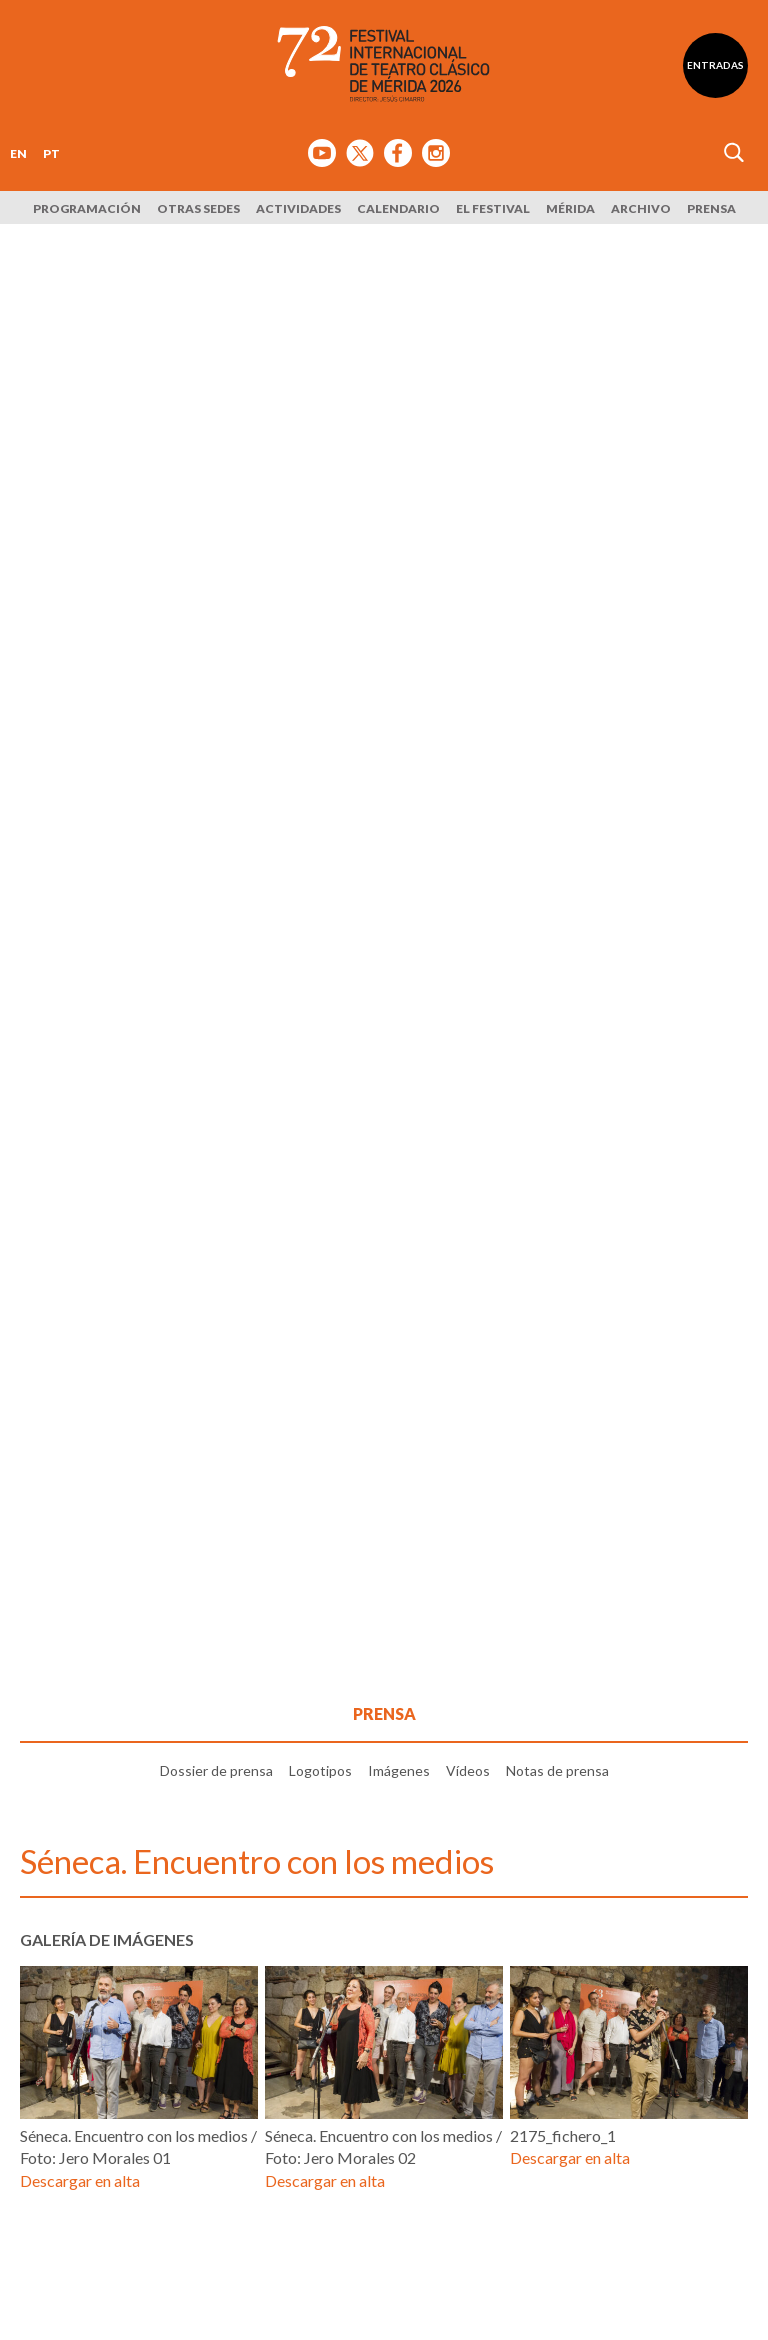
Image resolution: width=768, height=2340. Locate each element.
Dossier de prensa (216, 1770)
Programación (87, 208)
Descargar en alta (80, 2180)
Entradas (715, 65)
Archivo (641, 208)
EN (18, 153)
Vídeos (468, 1770)
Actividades (298, 208)
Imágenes (399, 1770)
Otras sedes (198, 208)
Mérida (570, 208)
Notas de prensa (557, 1770)
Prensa (711, 208)
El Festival (493, 208)
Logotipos (320, 1770)
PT (51, 153)
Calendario (398, 208)
